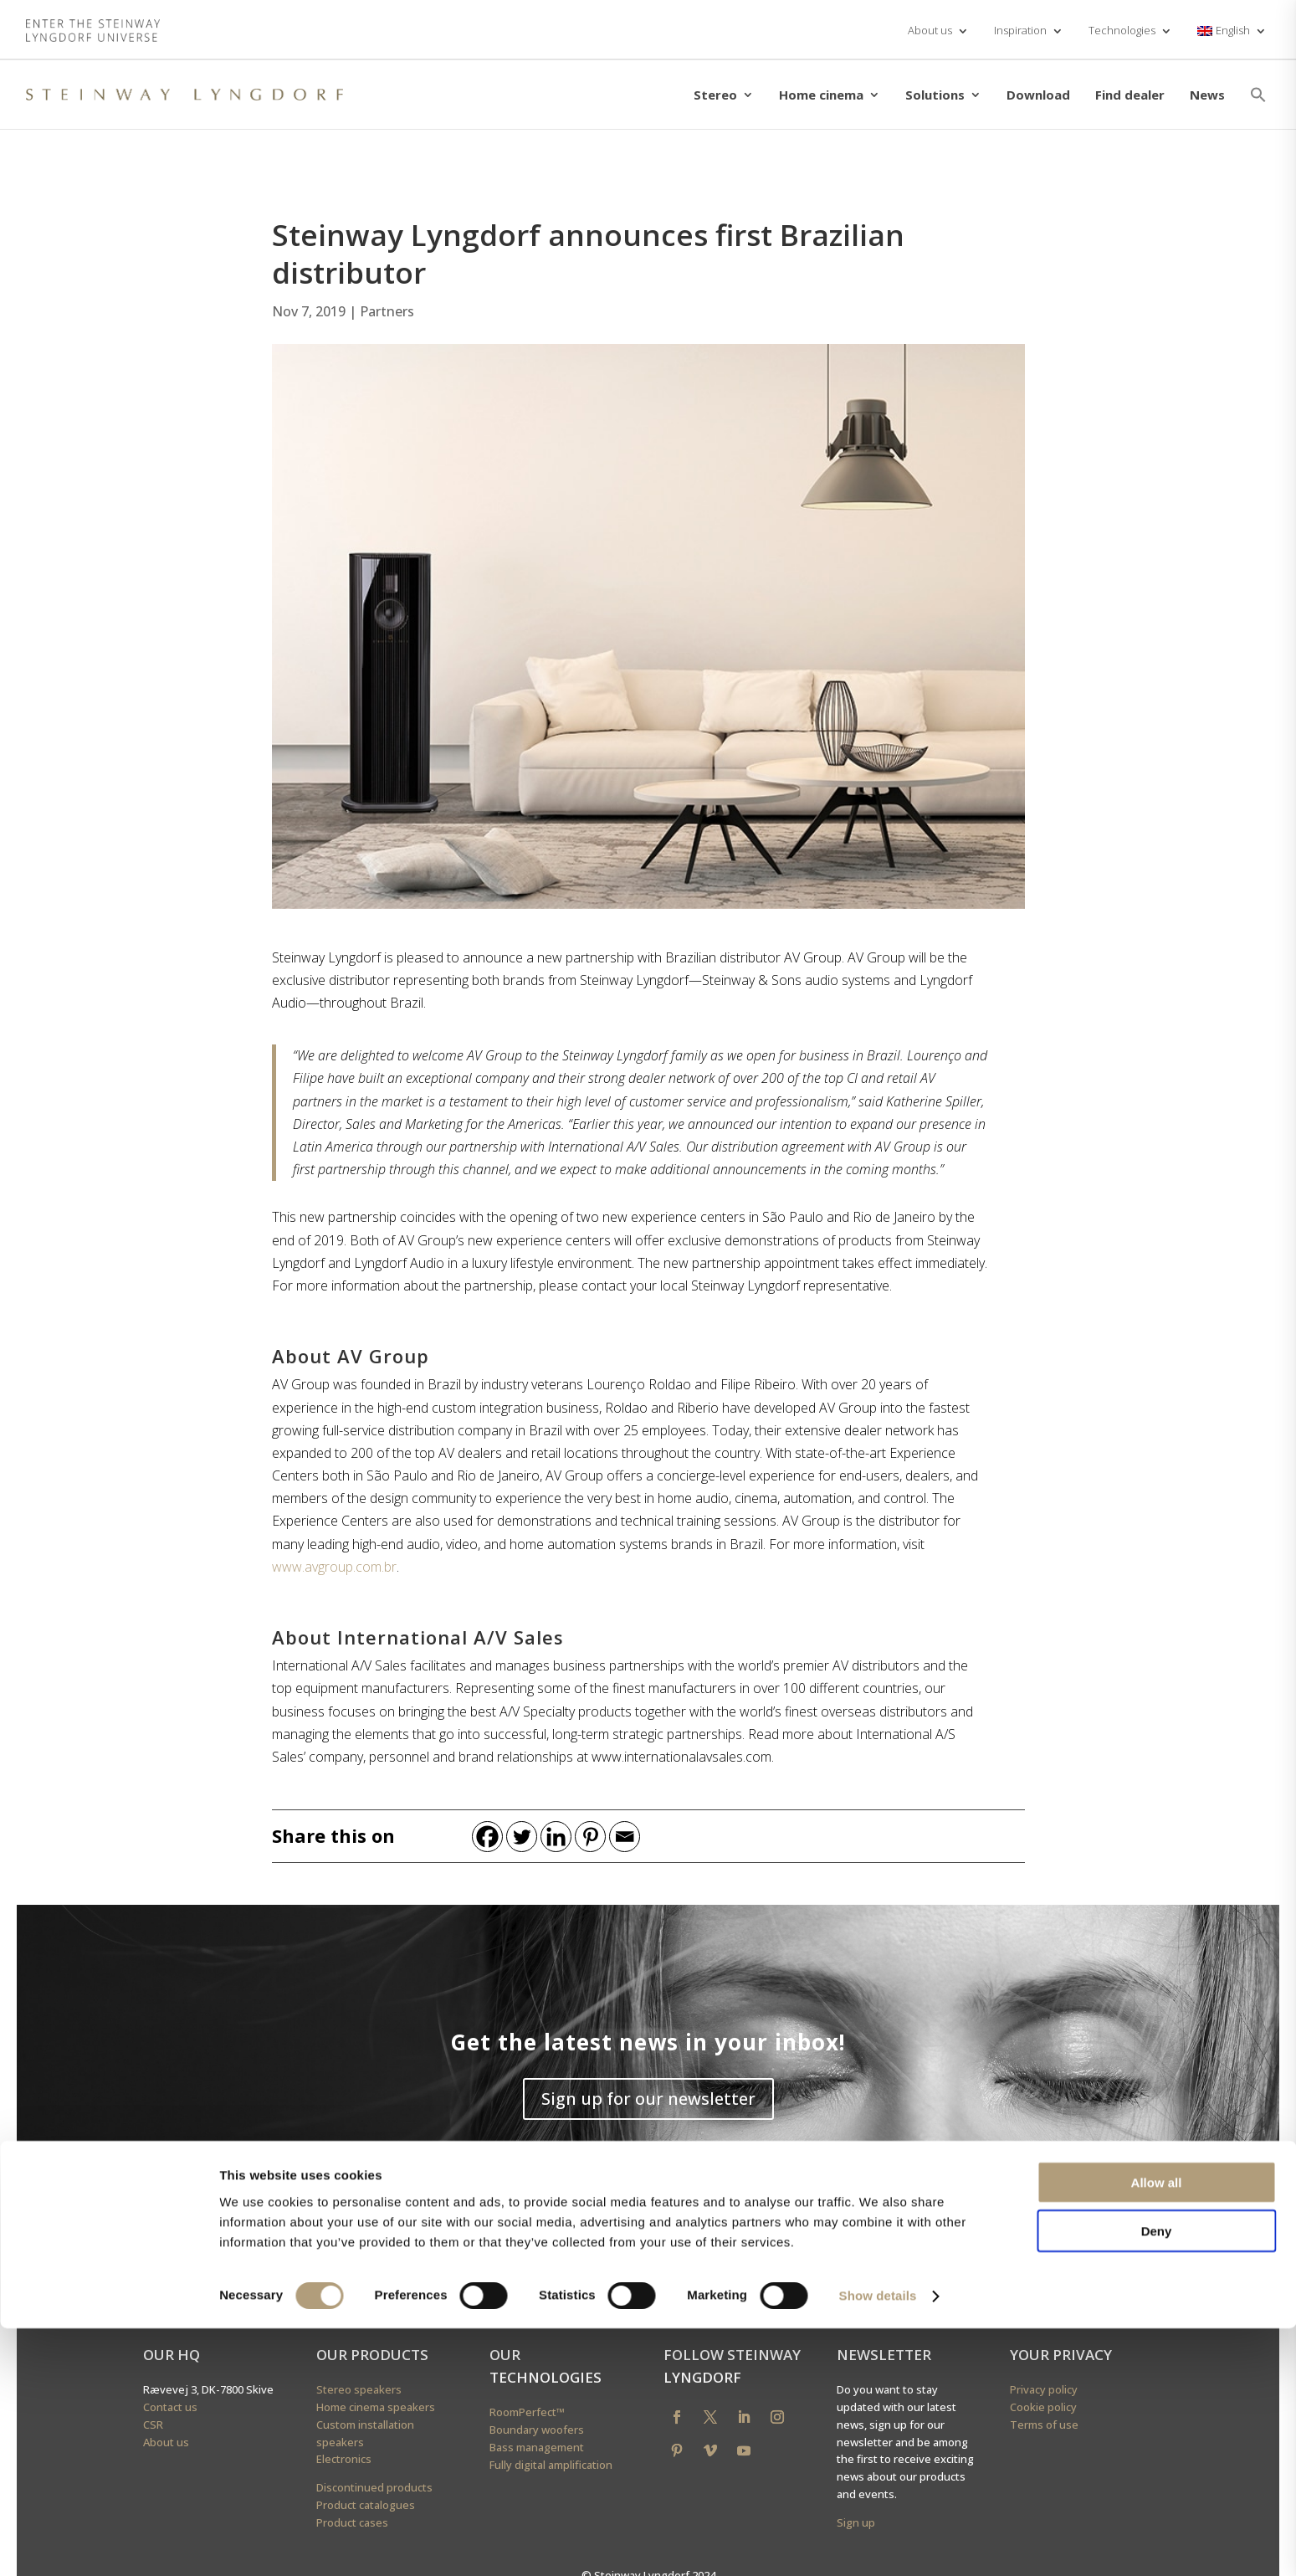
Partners (387, 311)
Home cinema (821, 94)
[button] (1258, 94)
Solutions (935, 94)
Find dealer (1130, 94)
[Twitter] (521, 1836)
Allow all (1156, 2429)
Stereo (715, 94)
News (1207, 94)
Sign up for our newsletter (648, 2098)
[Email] (624, 1836)
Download (1038, 94)
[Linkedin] (555, 1836)
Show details (878, 2543)
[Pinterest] (590, 1836)
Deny (1156, 2478)
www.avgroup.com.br (334, 1566)
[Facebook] (487, 1836)
